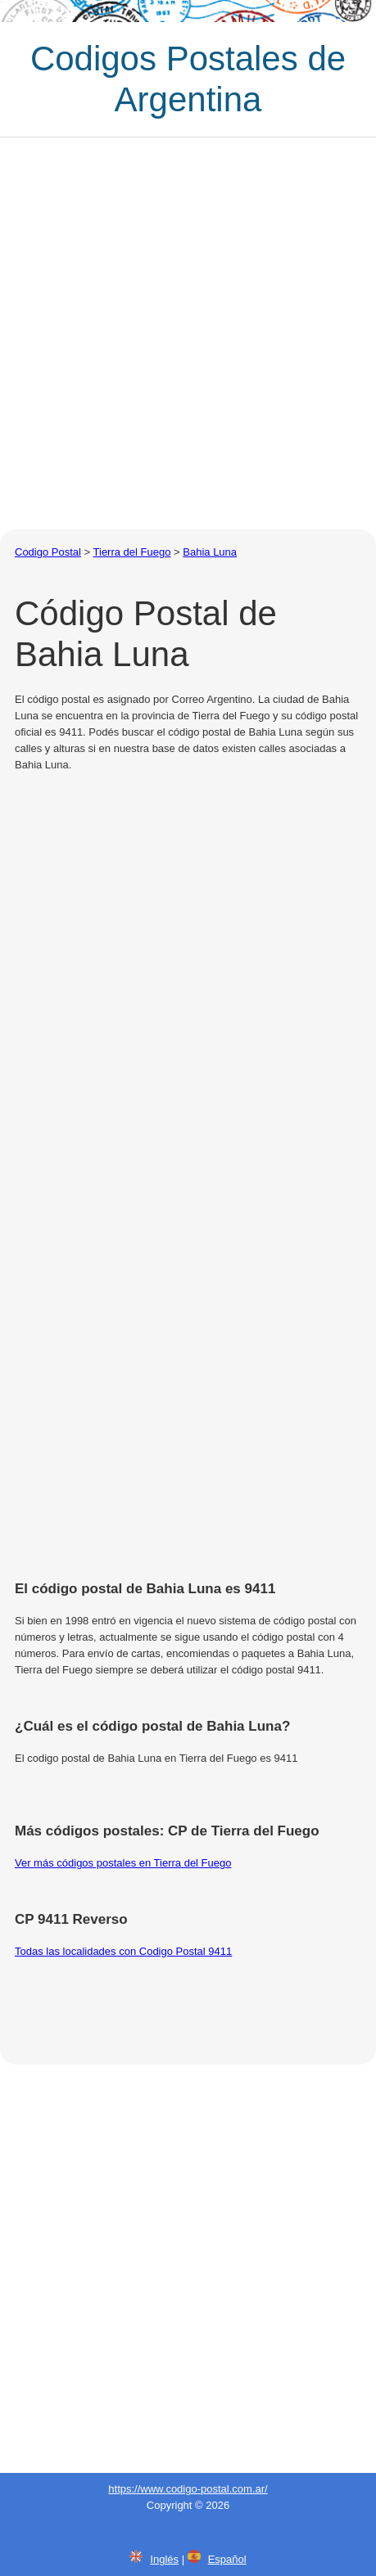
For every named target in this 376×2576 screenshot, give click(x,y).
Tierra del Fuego (132, 552)
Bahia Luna (210, 552)
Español (227, 2559)
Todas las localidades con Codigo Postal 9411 (123, 1951)
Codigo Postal (48, 552)
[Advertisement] (188, 333)
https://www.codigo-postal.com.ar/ (187, 2489)
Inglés (164, 2559)
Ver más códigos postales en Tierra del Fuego (123, 1863)
